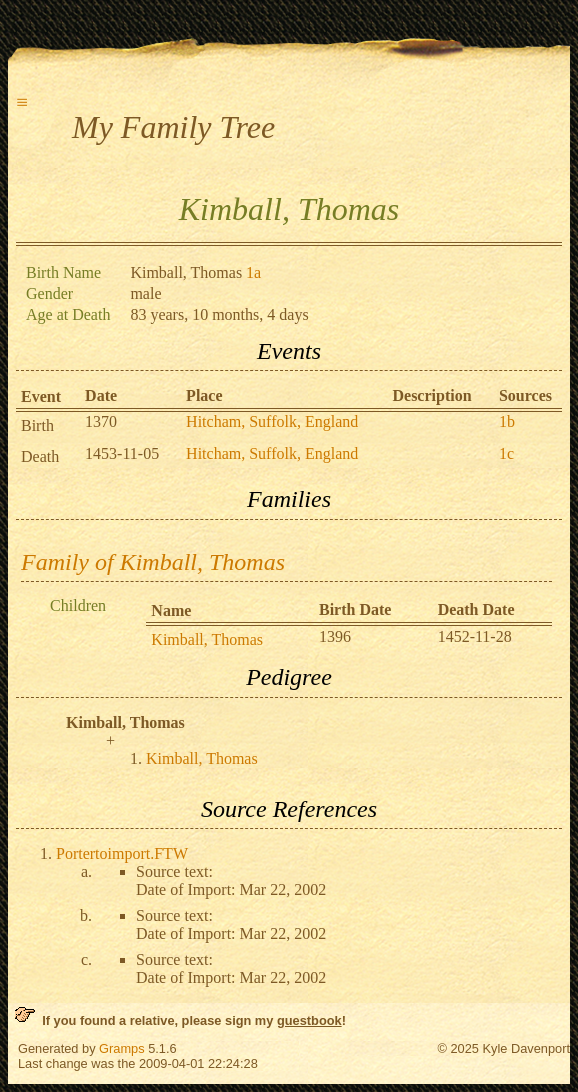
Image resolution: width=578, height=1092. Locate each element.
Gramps (122, 1048)
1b (507, 421)
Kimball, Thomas (207, 639)
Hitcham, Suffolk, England (272, 421)
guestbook (309, 1020)
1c (506, 453)
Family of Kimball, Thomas (153, 562)
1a (253, 272)
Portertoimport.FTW (122, 853)
